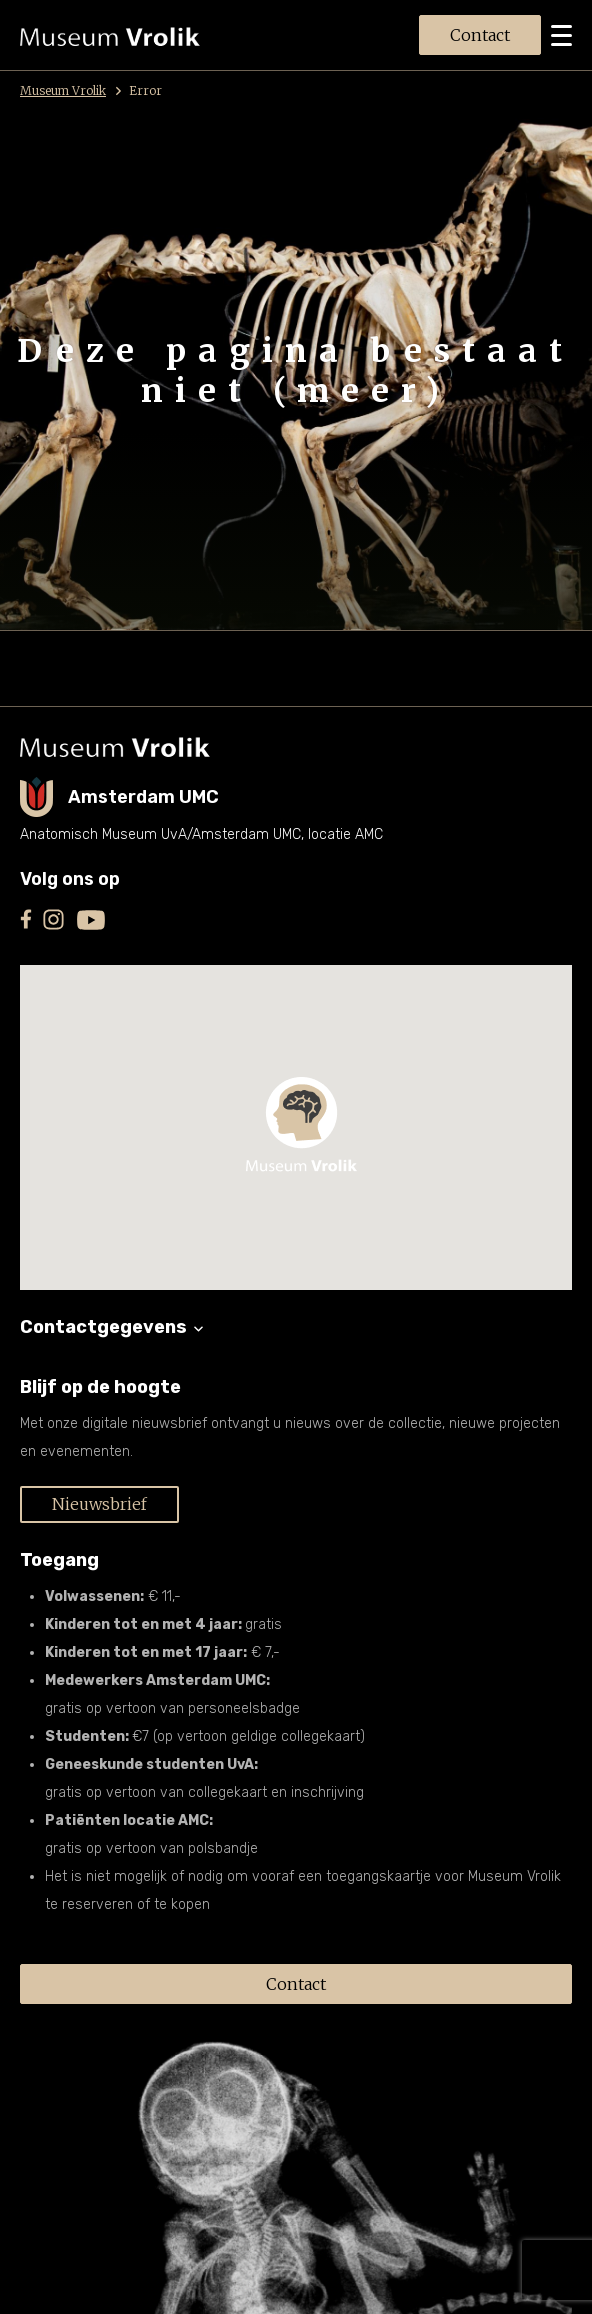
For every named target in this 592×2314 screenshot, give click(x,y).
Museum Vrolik (70, 90)
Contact (480, 35)
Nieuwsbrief (99, 1504)
